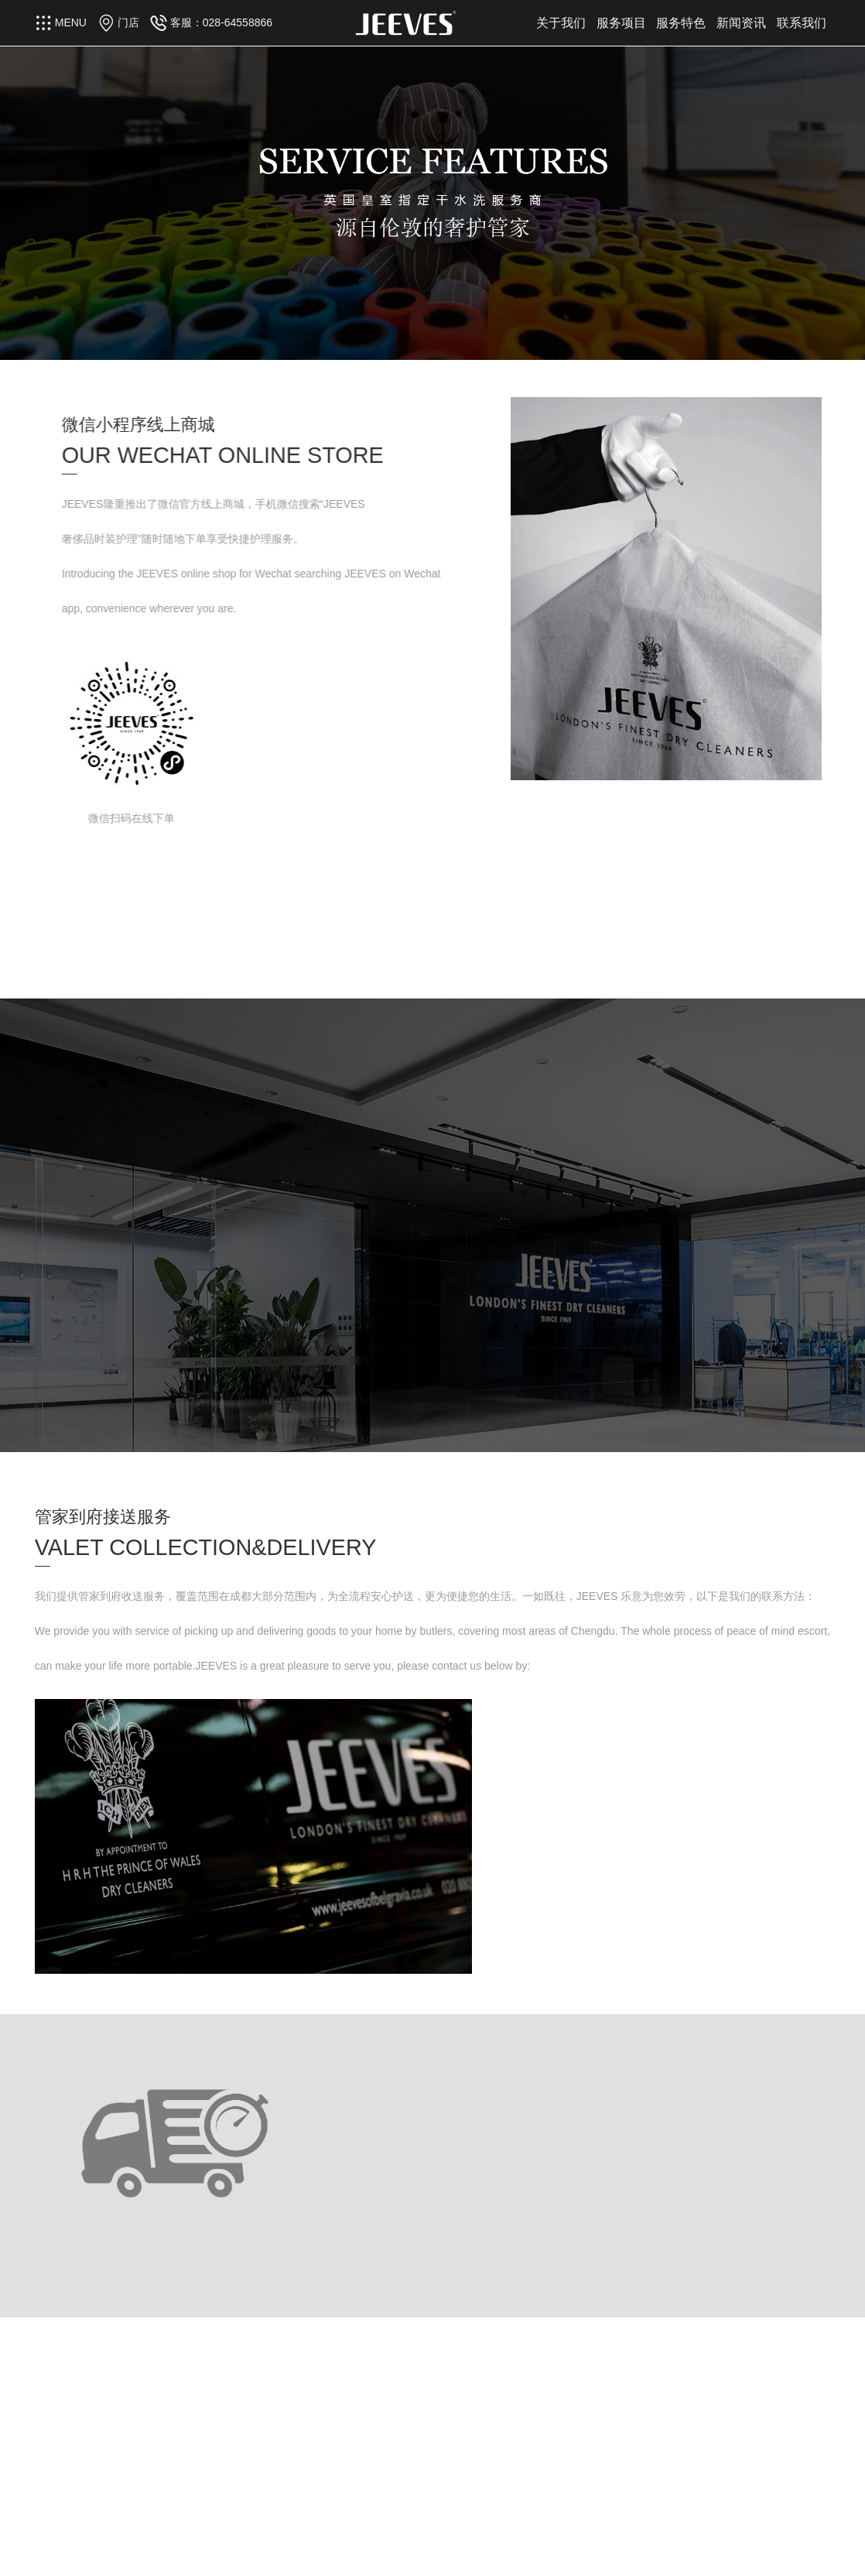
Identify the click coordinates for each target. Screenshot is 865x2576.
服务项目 (621, 22)
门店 (128, 22)
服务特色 (681, 22)
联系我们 (801, 22)
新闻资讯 (741, 22)
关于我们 (561, 22)
